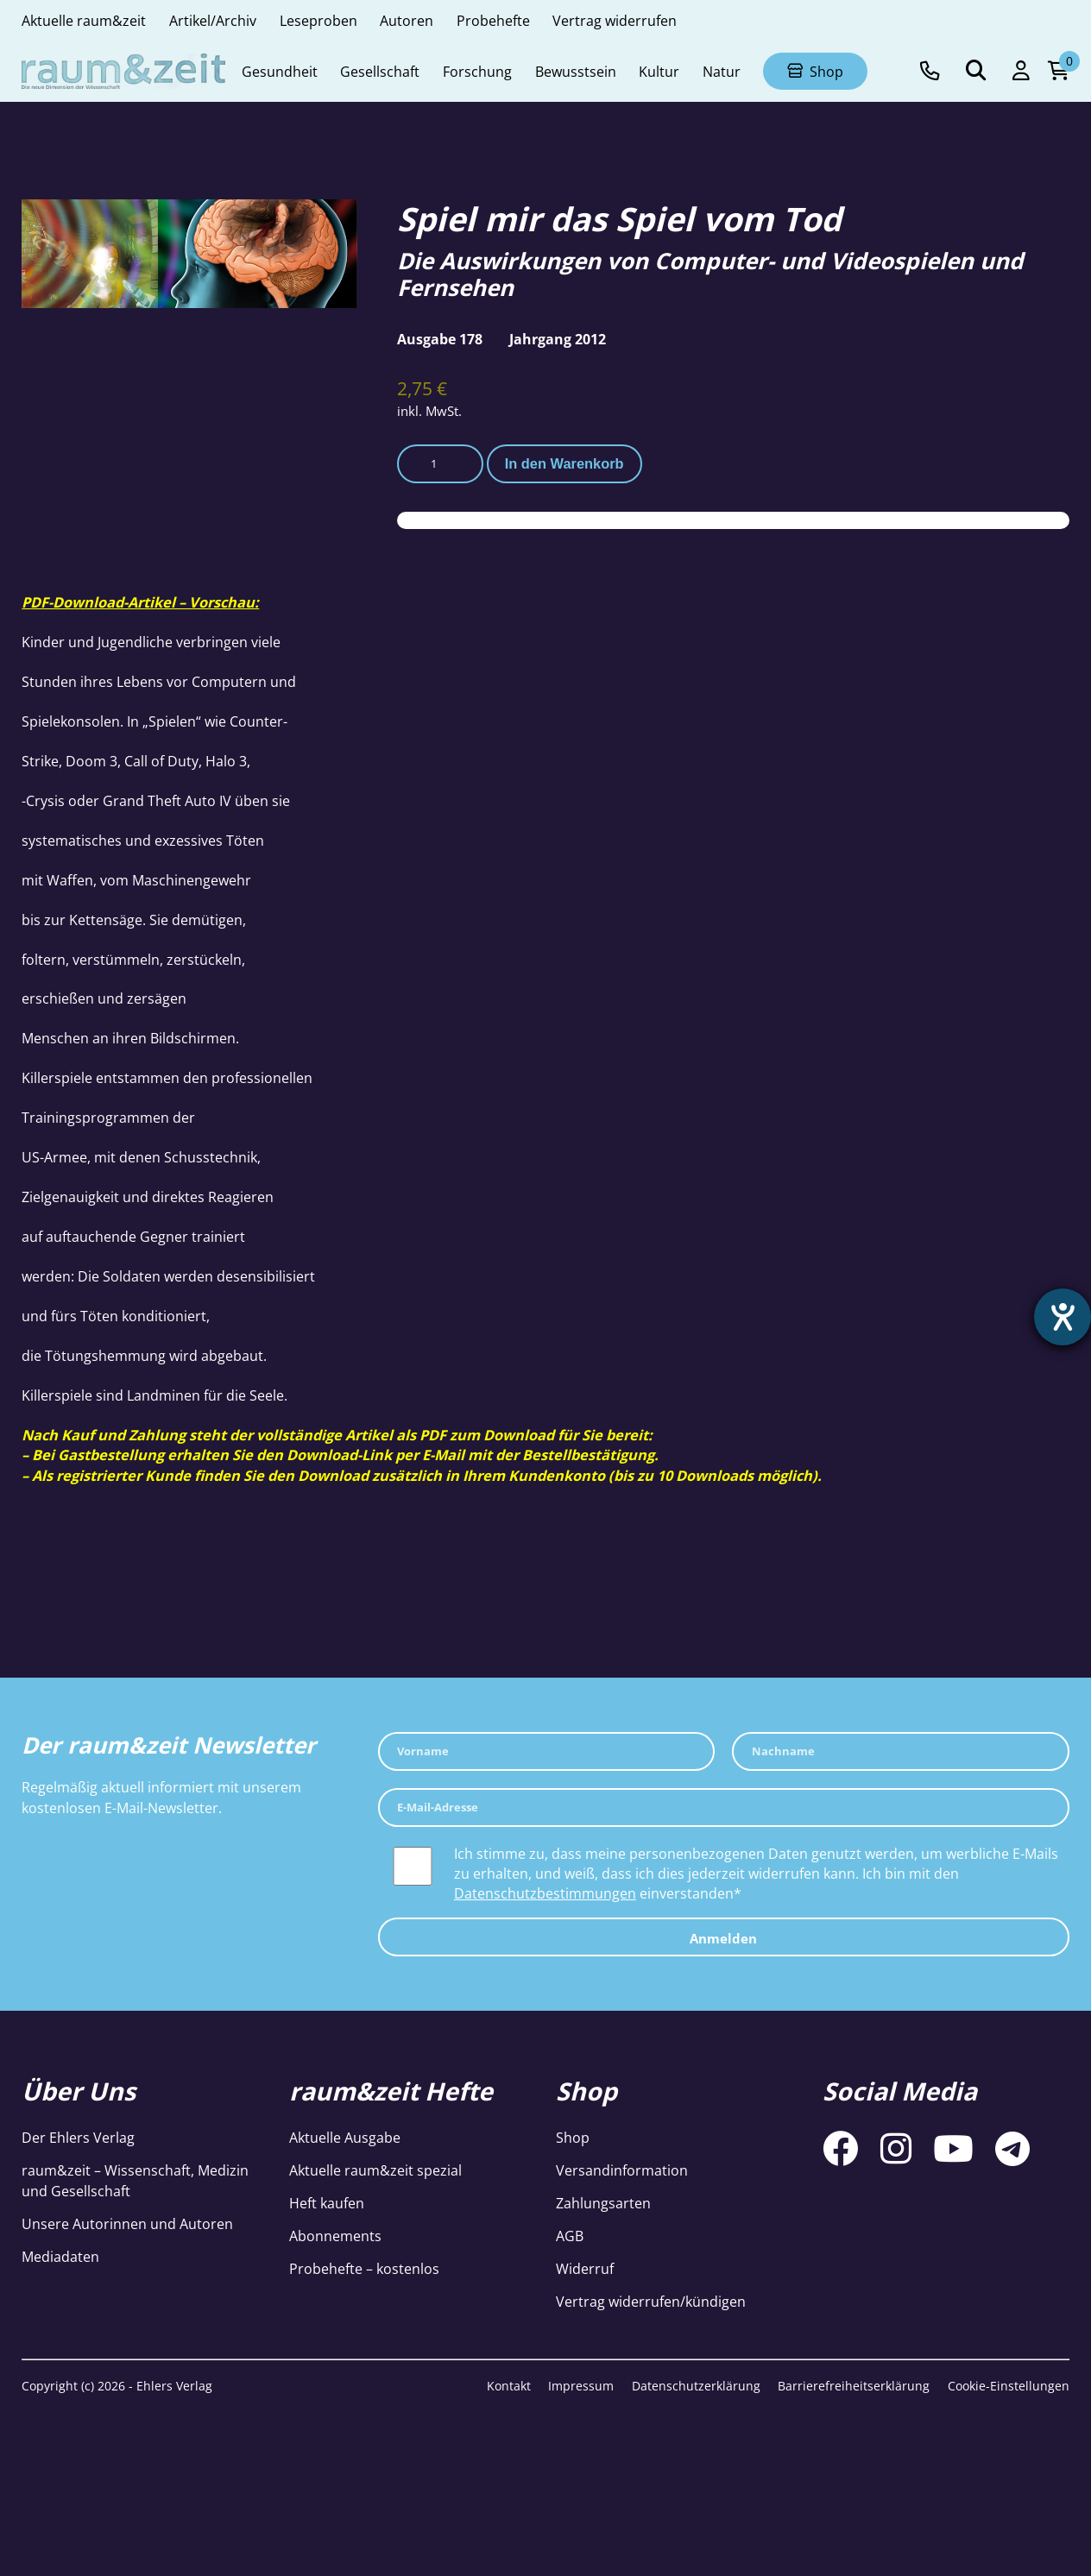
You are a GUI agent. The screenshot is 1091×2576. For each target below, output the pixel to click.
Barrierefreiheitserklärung (854, 2386)
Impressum (581, 2386)
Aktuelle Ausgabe (344, 2137)
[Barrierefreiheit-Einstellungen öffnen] (1062, 1316)
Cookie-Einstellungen (1008, 2386)
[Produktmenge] (440, 463)
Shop (573, 2137)
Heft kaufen (326, 2203)
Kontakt (509, 2386)
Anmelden (723, 1938)
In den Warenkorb (564, 463)
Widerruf (585, 2268)
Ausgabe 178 (439, 339)
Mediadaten (60, 2256)
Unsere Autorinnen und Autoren (127, 2223)
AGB (569, 2235)
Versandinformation (622, 2170)
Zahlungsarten (603, 2203)
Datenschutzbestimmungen (545, 1893)
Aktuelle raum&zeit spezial (375, 2170)
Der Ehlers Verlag (78, 2137)
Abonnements (335, 2235)
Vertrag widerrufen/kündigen (651, 2301)
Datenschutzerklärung (696, 2386)
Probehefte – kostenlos (364, 2268)
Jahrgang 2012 (557, 339)
